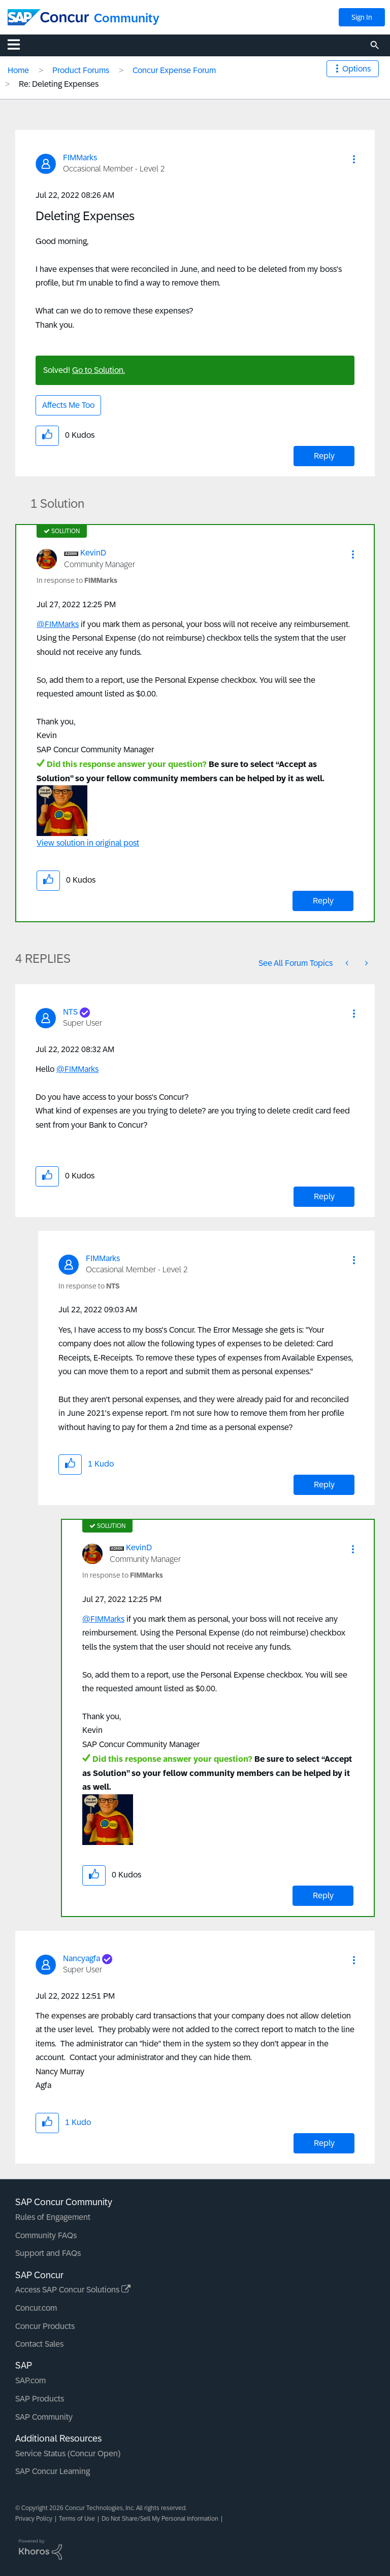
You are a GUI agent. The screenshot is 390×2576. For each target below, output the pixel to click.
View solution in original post (88, 843)
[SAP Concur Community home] (48, 17)
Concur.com (36, 2308)
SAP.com (30, 2380)
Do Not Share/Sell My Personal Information (160, 2518)
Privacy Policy (33, 2518)
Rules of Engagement (52, 2217)
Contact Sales (39, 2344)
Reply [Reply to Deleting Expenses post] (324, 455)
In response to (77, 580)
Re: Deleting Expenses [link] (59, 84)
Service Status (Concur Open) (67, 2453)
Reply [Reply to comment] (323, 900)
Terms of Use (77, 2518)
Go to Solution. (98, 370)
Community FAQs (46, 2235)
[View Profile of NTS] (70, 1011)
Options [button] (356, 68)
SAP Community (44, 2417)
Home (18, 70)
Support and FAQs (48, 2253)
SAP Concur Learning (52, 2471)
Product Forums (80, 70)
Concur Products (45, 2326)
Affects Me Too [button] (68, 405)
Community (126, 18)
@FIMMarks (58, 624)
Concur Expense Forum (174, 70)
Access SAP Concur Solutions (73, 2289)
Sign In (361, 17)
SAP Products (39, 2398)
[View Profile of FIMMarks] (80, 157)
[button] (354, 159)
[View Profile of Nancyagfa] (81, 1958)
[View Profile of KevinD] (93, 552)
